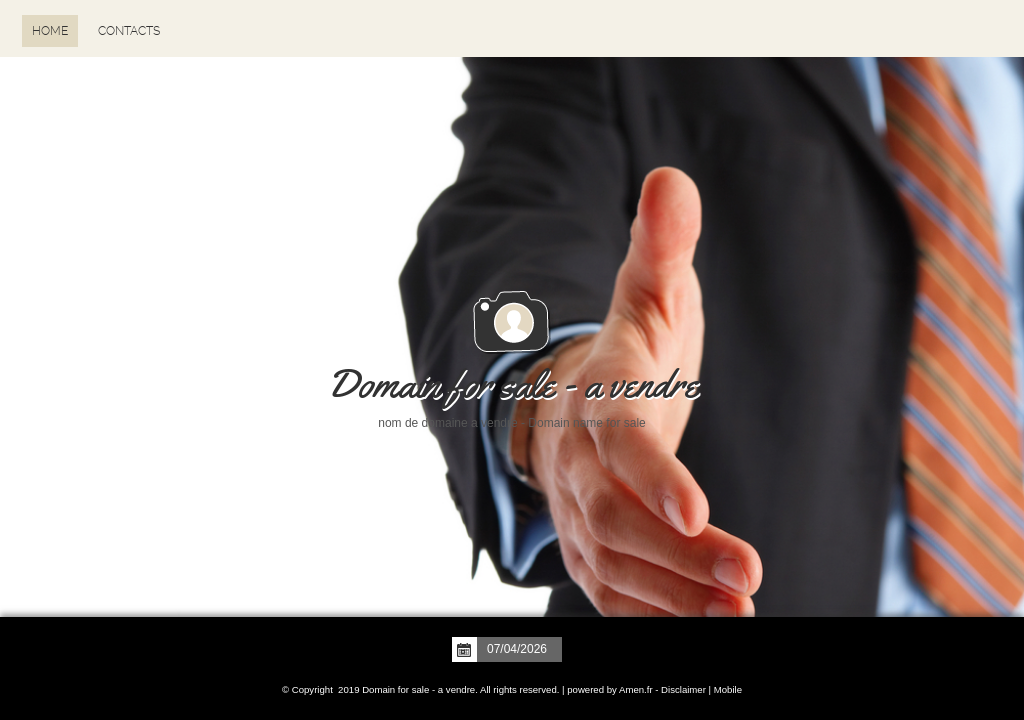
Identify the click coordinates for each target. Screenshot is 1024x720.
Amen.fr (636, 689)
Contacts (129, 31)
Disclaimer (683, 689)
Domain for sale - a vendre (512, 384)
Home (50, 31)
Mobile (728, 689)
